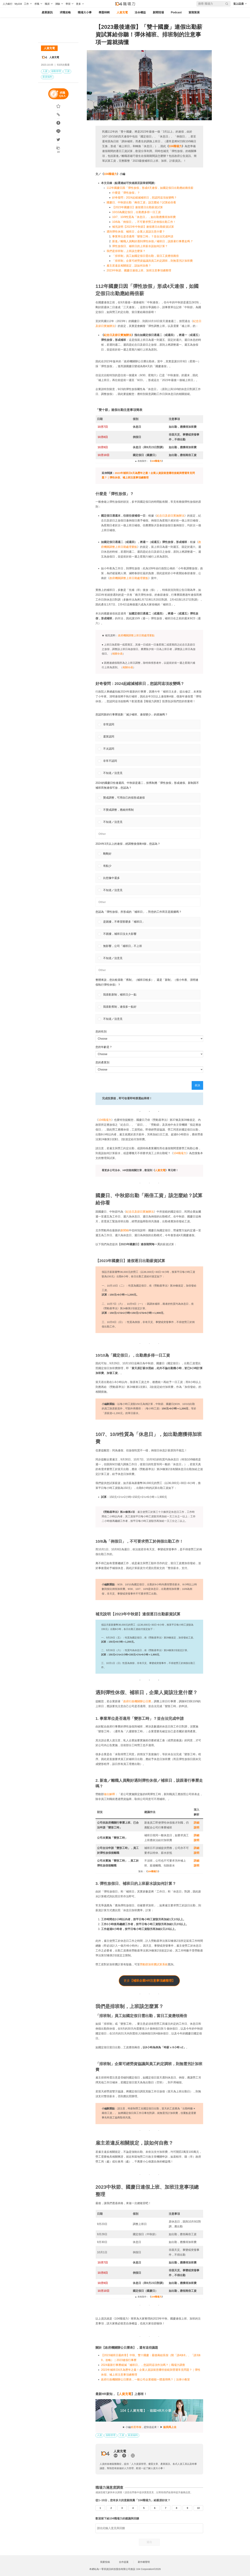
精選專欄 (136, 2427)
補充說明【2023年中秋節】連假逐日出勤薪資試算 (143, 226)
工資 (67, 71)
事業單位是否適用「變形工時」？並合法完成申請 (142, 236)
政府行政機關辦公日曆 (137, 1701)
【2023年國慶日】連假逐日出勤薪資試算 (137, 207)
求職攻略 (65, 12)
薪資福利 (47, 76)
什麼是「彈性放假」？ (126, 192)
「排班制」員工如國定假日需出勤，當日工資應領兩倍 (145, 255)
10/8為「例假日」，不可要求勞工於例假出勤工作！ (144, 221)
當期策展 (194, 12)
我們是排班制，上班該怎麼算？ (126, 251)
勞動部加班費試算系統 (154, 1964)
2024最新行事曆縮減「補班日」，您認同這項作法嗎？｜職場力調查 (143, 2364)
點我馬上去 (169, 2427)
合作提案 (124, 2562)
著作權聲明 (144, 2562)
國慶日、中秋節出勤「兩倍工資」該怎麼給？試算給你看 (141, 202)
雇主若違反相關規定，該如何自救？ (129, 265)
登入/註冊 (238, 3)
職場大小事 (85, 12)
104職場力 (175, 146)
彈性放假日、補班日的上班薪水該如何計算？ (140, 246)
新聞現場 (158, 12)
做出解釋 (109, 1794)
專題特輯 (104, 12)
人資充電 (122, 12)
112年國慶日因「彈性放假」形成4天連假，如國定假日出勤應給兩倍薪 (150, 187)
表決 (197, 1085)
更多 (149, 1980)
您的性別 (101, 1031)
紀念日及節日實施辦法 (118, 335)
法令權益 (140, 12)
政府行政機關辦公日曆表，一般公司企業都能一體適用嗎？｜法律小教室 (145, 2379)
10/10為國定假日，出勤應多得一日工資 (136, 212)
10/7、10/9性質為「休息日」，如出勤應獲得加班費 (144, 217)
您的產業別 (102, 1062)
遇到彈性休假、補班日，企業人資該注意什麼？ (136, 231)
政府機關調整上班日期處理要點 (128, 578)
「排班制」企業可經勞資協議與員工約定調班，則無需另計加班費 (152, 260)
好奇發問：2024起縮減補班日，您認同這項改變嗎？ (144, 197)
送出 (149, 2542)
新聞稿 (124, 1230)
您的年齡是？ (103, 1046)
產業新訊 (47, 12)
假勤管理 (56, 71)
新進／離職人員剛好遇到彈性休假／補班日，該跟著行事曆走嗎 (151, 241)
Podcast (176, 12)
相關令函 (117, 653)
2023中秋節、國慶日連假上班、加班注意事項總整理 (139, 270)
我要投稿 (105, 2562)
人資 (45, 71)
